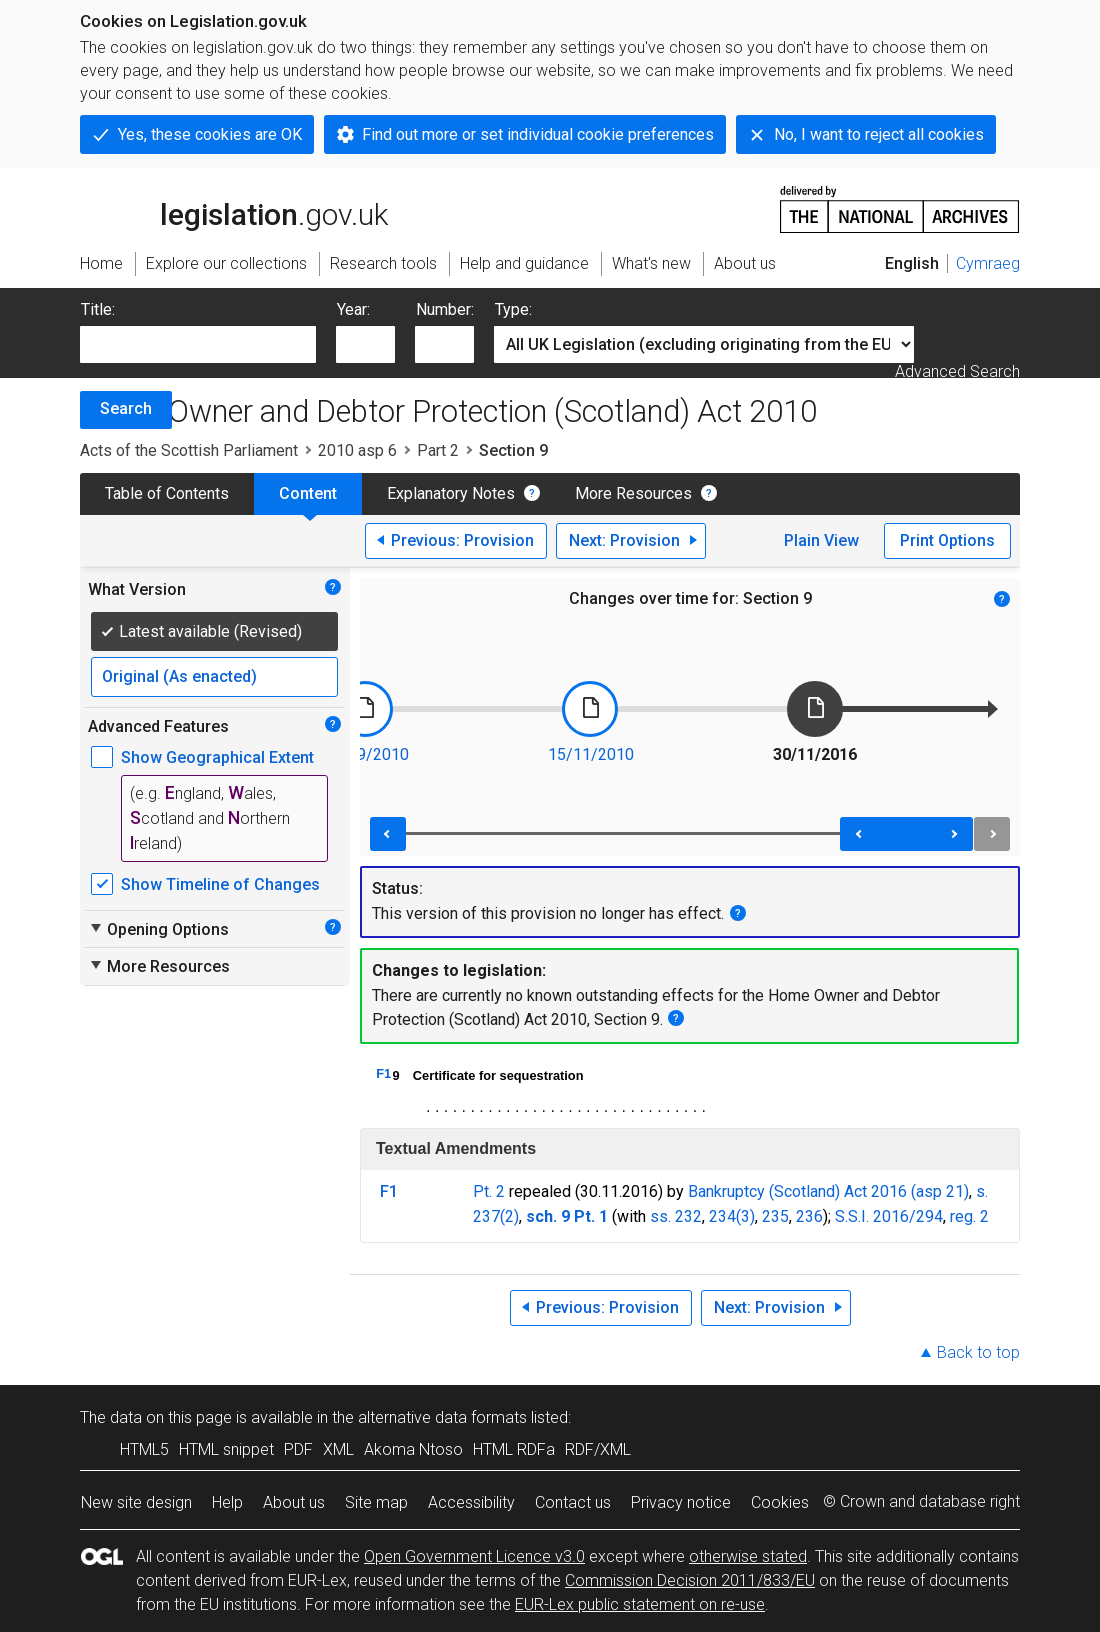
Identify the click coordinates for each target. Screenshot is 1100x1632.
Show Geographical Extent (217, 757)
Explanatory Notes (451, 493)
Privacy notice (681, 1502)
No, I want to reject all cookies (879, 134)
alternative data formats (442, 1417)
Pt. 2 (489, 1191)
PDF (298, 1449)
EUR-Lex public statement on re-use (640, 1604)
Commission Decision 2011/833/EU (690, 1580)
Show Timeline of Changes (220, 884)
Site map (376, 1502)
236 (809, 1216)
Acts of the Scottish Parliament (189, 450)
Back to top (978, 1352)
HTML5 (144, 1449)
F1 (383, 1073)
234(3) (732, 1216)
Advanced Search (957, 371)
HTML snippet (226, 1449)
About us (294, 1502)
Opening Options (158, 929)
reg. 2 (969, 1216)
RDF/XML (598, 1449)
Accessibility (471, 1502)
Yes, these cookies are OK (210, 134)
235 (775, 1216)
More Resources (633, 493)
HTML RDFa (514, 1449)
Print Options (947, 540)
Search (126, 408)
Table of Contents (167, 493)
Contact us (573, 1502)
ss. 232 (676, 1216)
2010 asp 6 (357, 450)
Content (308, 493)
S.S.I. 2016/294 (889, 1216)
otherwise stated (748, 1556)
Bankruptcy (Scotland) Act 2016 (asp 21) (828, 1191)
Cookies (780, 1502)
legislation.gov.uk (234, 208)
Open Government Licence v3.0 (474, 1556)
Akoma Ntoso (413, 1449)
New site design (136, 1502)
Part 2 (438, 450)
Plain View (821, 540)
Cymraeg (988, 263)
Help (227, 1502)
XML (338, 1449)
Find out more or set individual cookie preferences (538, 134)
